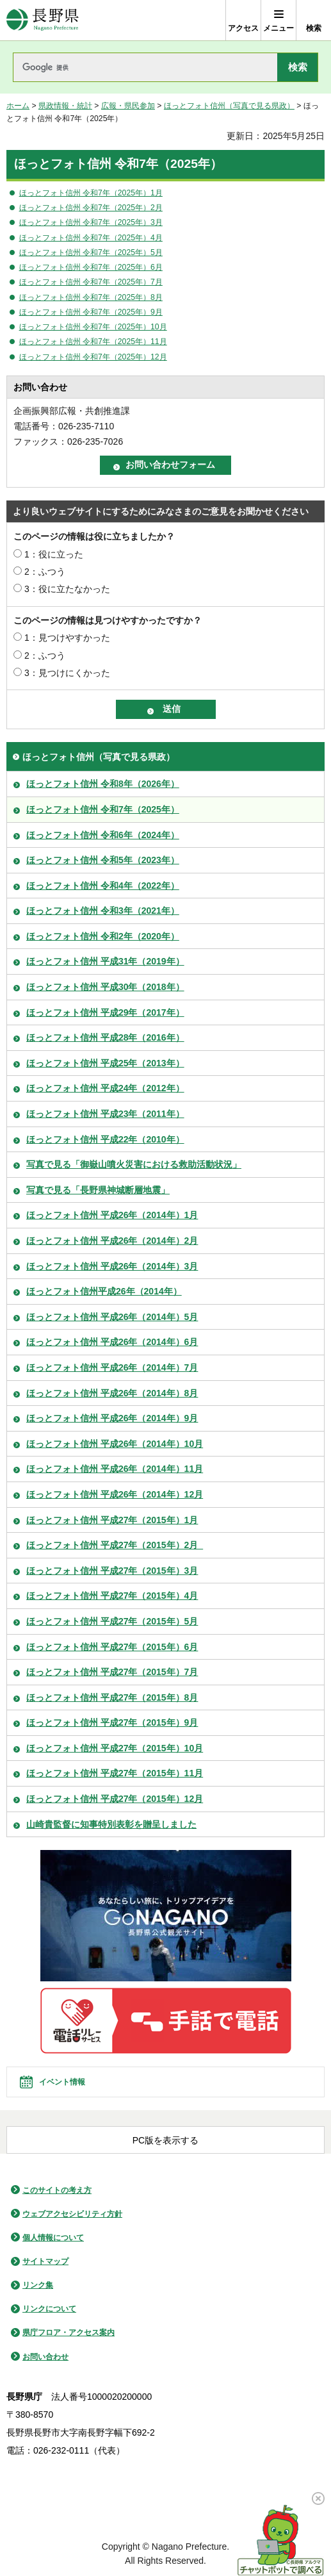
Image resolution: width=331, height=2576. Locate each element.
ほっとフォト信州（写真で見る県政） (229, 105)
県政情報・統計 (65, 105)
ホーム (17, 105)
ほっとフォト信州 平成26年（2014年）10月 (114, 1444)
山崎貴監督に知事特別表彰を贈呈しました (111, 1824)
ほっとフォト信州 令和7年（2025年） (102, 809)
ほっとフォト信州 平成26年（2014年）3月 (112, 1266)
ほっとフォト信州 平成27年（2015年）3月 (112, 1570)
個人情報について (53, 2237)
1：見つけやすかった (67, 637)
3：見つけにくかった (67, 673)
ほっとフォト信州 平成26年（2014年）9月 (112, 1418)
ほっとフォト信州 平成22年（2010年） (105, 1139)
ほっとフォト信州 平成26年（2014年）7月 (112, 1367)
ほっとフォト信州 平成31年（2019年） (105, 961)
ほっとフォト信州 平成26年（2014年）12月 (114, 1494)
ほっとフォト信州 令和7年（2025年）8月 (91, 297)
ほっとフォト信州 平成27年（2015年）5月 (112, 1621)
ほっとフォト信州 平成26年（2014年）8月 (112, 1393)
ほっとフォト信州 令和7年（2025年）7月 (91, 281)
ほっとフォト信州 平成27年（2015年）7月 (112, 1672)
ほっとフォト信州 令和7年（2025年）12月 (93, 356)
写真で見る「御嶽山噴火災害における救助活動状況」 (133, 1164)
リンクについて (49, 2308)
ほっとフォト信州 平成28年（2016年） (105, 1037)
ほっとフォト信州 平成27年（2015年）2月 (114, 1545)
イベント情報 (62, 2081)
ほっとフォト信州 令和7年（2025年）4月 (91, 237)
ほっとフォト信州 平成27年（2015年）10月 (114, 1748)
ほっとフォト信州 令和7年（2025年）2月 (91, 207)
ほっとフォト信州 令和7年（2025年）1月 (91, 192)
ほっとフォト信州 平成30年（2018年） (105, 987)
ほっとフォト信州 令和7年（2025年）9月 (91, 312)
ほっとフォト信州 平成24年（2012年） (105, 1088)
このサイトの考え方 (57, 2190)
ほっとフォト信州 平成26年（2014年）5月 (112, 1317)
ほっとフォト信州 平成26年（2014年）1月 (112, 1215)
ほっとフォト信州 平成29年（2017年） (105, 1012)
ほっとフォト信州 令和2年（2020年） (102, 936)
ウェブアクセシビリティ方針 (72, 2213)
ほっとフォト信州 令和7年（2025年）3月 (91, 222)
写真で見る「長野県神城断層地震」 (98, 1190)
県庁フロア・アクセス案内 (68, 2332)
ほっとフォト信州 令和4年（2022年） (102, 885)
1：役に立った (53, 554)
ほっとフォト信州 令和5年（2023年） (102, 860)
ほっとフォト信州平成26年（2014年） (104, 1291)
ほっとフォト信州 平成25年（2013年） (105, 1063)
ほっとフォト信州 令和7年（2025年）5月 (91, 252)
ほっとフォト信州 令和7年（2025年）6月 (91, 267)
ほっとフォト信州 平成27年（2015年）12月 (114, 1799)
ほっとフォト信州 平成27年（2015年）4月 (112, 1595)
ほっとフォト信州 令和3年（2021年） (102, 910)
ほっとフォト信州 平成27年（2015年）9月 (112, 1722)
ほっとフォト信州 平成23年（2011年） (105, 1114)
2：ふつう (44, 571)
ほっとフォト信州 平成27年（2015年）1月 (112, 1520)
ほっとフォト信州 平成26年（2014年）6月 (112, 1342)
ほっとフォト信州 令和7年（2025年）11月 (93, 341)
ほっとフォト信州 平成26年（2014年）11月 (114, 1469)
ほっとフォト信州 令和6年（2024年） (102, 835)
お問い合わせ (45, 2356)
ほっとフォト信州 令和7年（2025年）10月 (93, 326)
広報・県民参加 (128, 105)
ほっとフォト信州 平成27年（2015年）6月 (112, 1647)
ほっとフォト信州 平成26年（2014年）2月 (112, 1240)
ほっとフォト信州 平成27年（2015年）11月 (114, 1773)
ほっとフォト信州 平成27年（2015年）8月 (112, 1697)
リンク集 (37, 2285)
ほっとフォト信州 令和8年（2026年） (102, 784)
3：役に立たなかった (67, 589)
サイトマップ (45, 2261)
